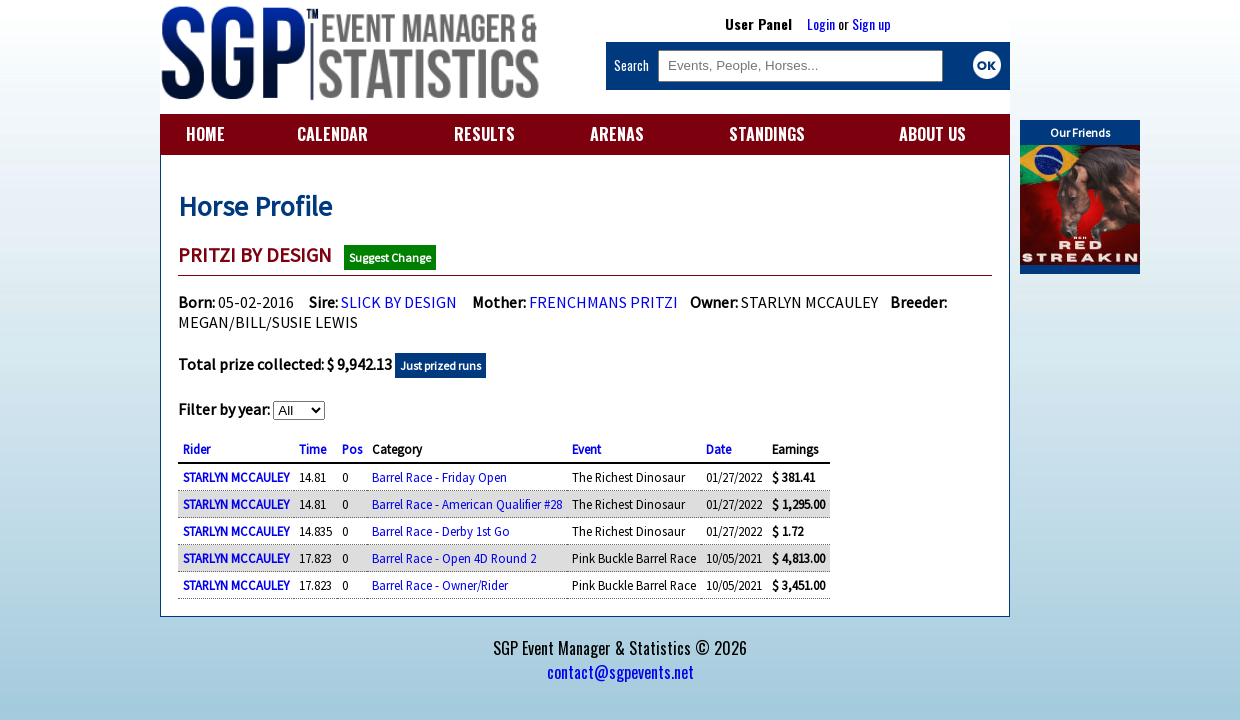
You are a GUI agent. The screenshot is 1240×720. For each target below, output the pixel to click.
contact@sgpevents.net (620, 672)
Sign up (871, 23)
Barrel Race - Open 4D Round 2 (454, 558)
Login (821, 23)
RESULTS (484, 134)
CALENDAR (332, 134)
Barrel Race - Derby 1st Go (441, 531)
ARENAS (617, 134)
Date (718, 449)
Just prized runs (440, 365)
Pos (352, 449)
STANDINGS (767, 134)
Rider (196, 449)
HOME (205, 134)
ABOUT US (932, 134)
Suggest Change (390, 257)
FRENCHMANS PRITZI (603, 302)
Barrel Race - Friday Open (439, 477)
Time (312, 449)
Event (586, 449)
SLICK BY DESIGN (399, 302)
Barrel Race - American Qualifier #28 (467, 504)
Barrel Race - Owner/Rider (440, 585)
